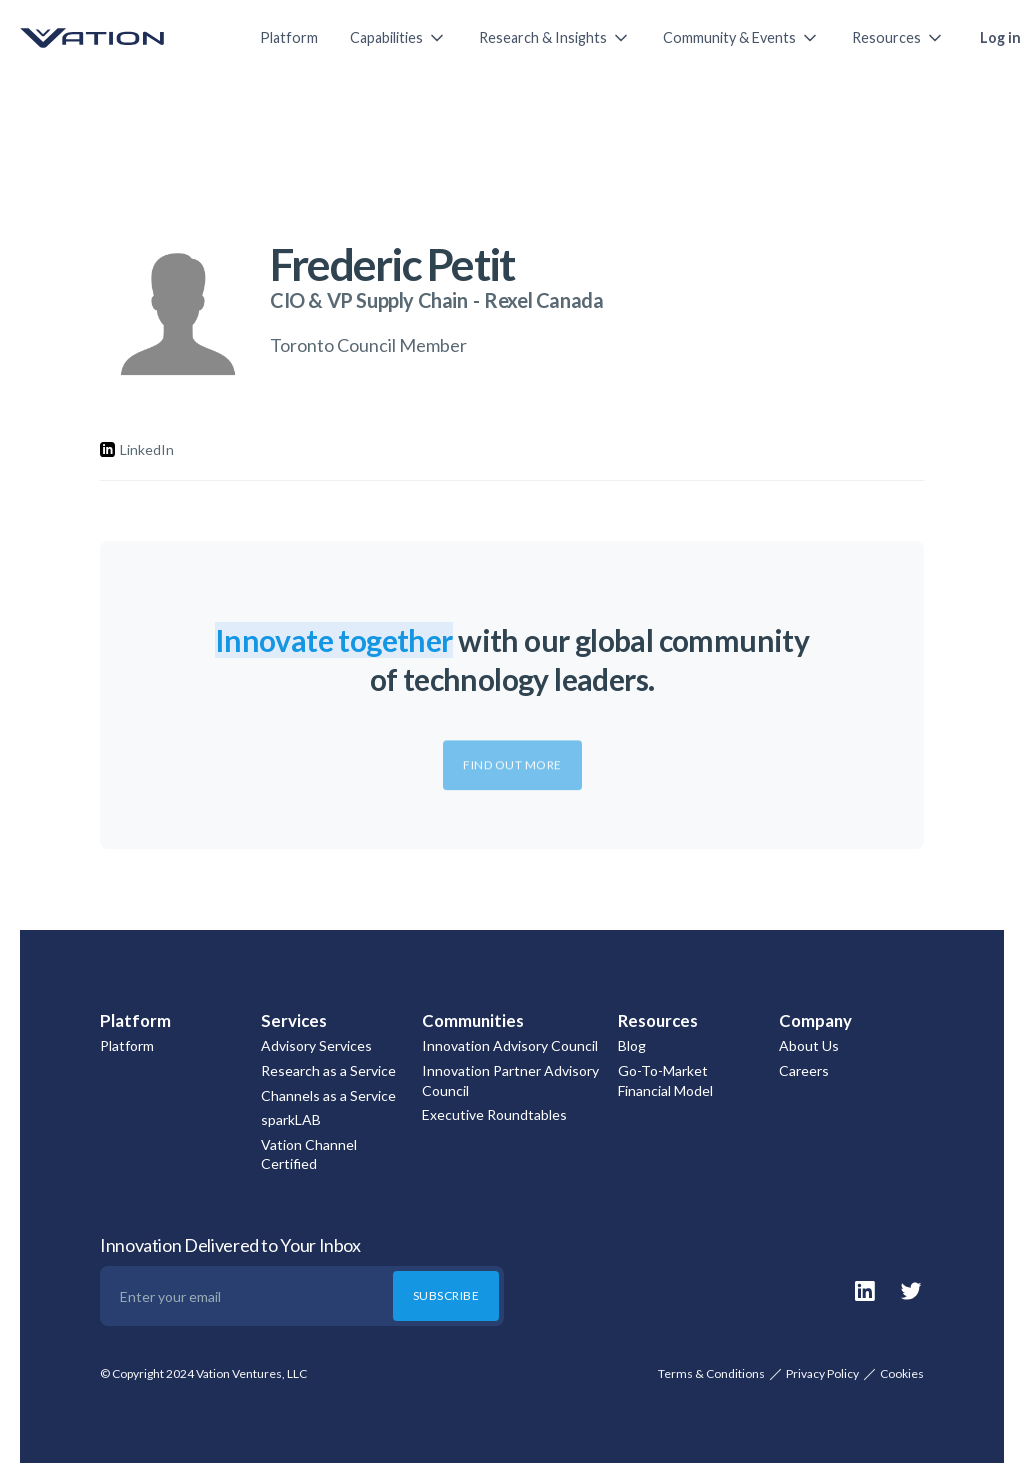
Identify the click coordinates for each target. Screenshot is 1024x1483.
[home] (120, 38)
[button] (398, 38)
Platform (289, 37)
